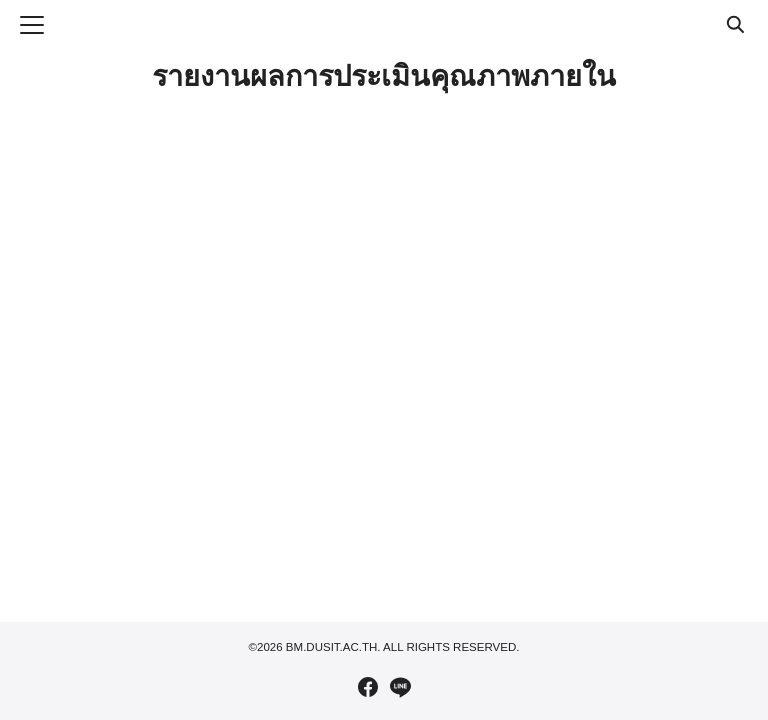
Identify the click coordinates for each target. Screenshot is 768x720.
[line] (400, 687)
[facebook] (368, 687)
